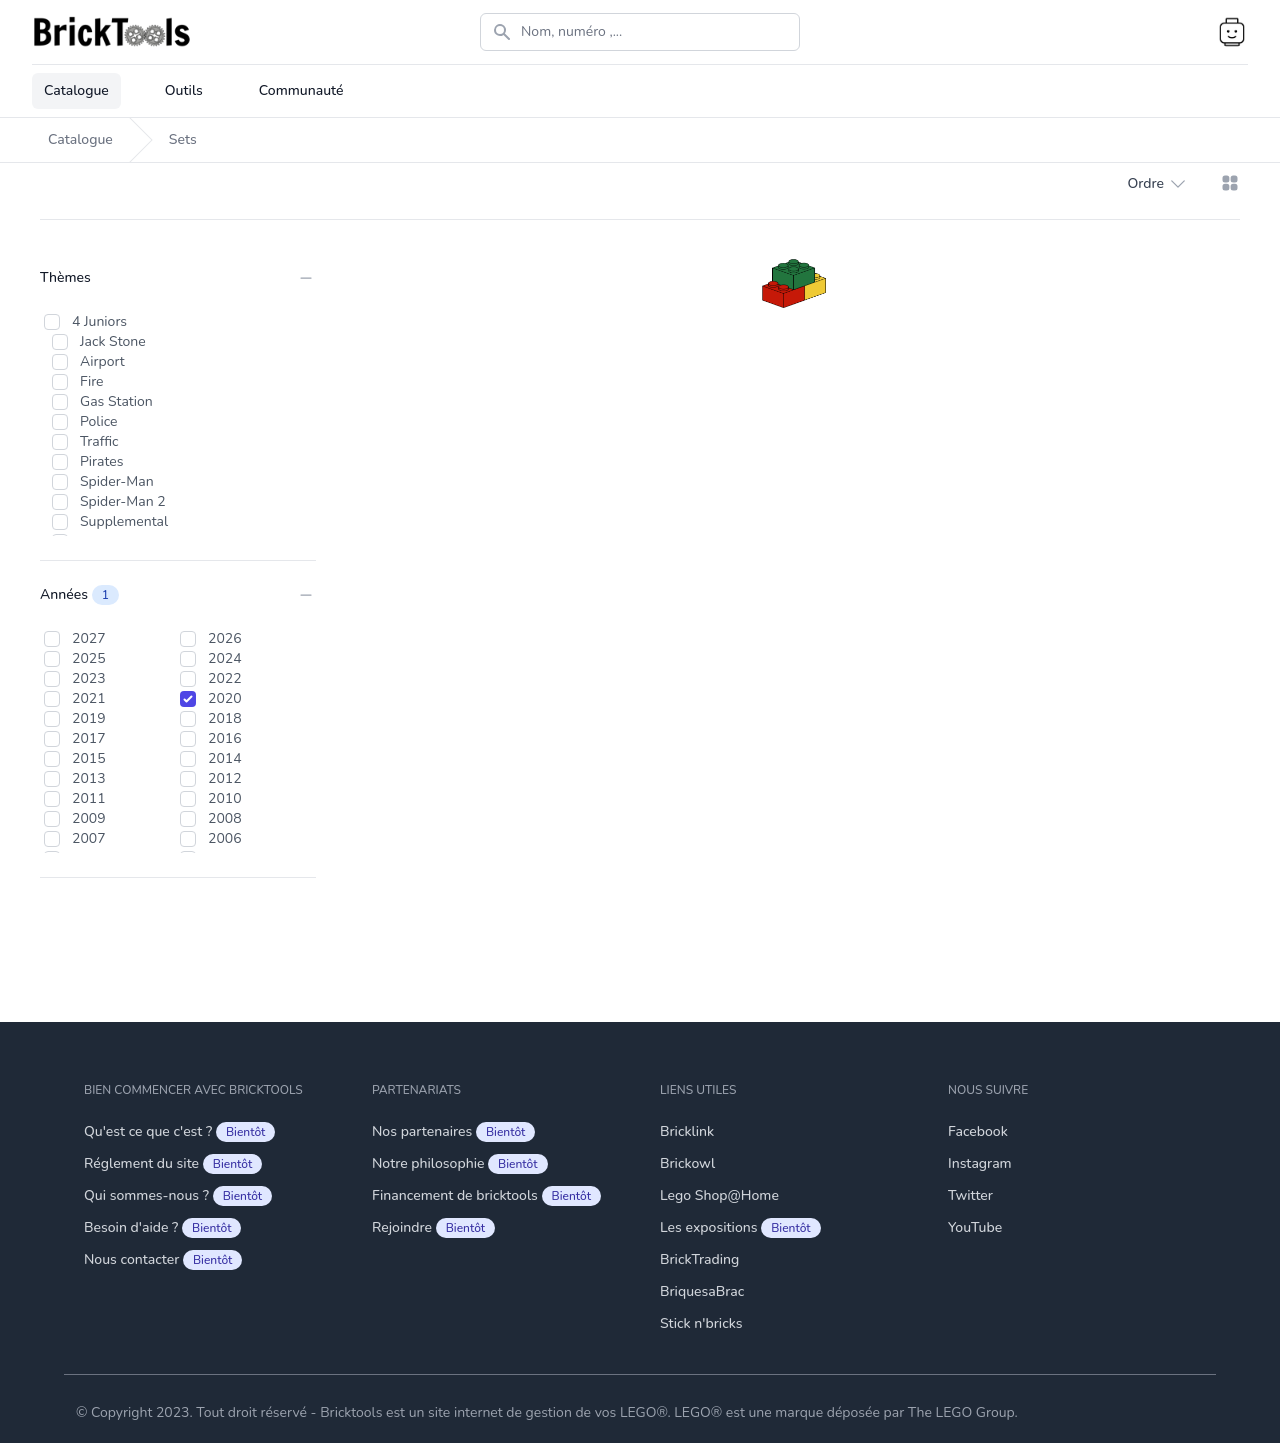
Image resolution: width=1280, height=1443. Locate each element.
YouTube (975, 1227)
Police (99, 421)
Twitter (970, 1195)
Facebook (978, 1131)
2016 (225, 738)
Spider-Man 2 (123, 501)
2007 (89, 838)
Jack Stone (113, 341)
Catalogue (76, 90)
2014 (225, 758)
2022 (225, 678)
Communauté (301, 90)
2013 (89, 778)
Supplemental (124, 521)
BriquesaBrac (702, 1291)
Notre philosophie (460, 1164)
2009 (89, 818)
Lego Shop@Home (719, 1195)
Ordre (1155, 184)
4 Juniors (99, 321)
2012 (225, 778)
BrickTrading (699, 1259)
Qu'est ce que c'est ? (179, 1132)
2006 (225, 838)
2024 (225, 658)
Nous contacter (163, 1260)
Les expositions (740, 1228)
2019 (89, 718)
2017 (89, 738)
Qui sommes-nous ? (178, 1196)
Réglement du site (173, 1164)
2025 (89, 658)
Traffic (99, 441)
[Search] (640, 32)
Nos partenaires (453, 1132)
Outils (184, 90)
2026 (225, 638)
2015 (89, 758)
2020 (225, 698)
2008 (225, 818)
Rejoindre (433, 1228)
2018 (225, 718)
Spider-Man (117, 481)
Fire (92, 381)
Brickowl (687, 1163)
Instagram (980, 1163)
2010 (225, 798)
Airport (102, 361)
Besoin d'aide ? (162, 1228)
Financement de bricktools (486, 1196)
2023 (89, 678)
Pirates (101, 461)
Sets (183, 139)
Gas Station (116, 401)
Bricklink (687, 1131)
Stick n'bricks (701, 1323)
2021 (89, 698)
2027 (89, 638)
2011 (89, 798)
